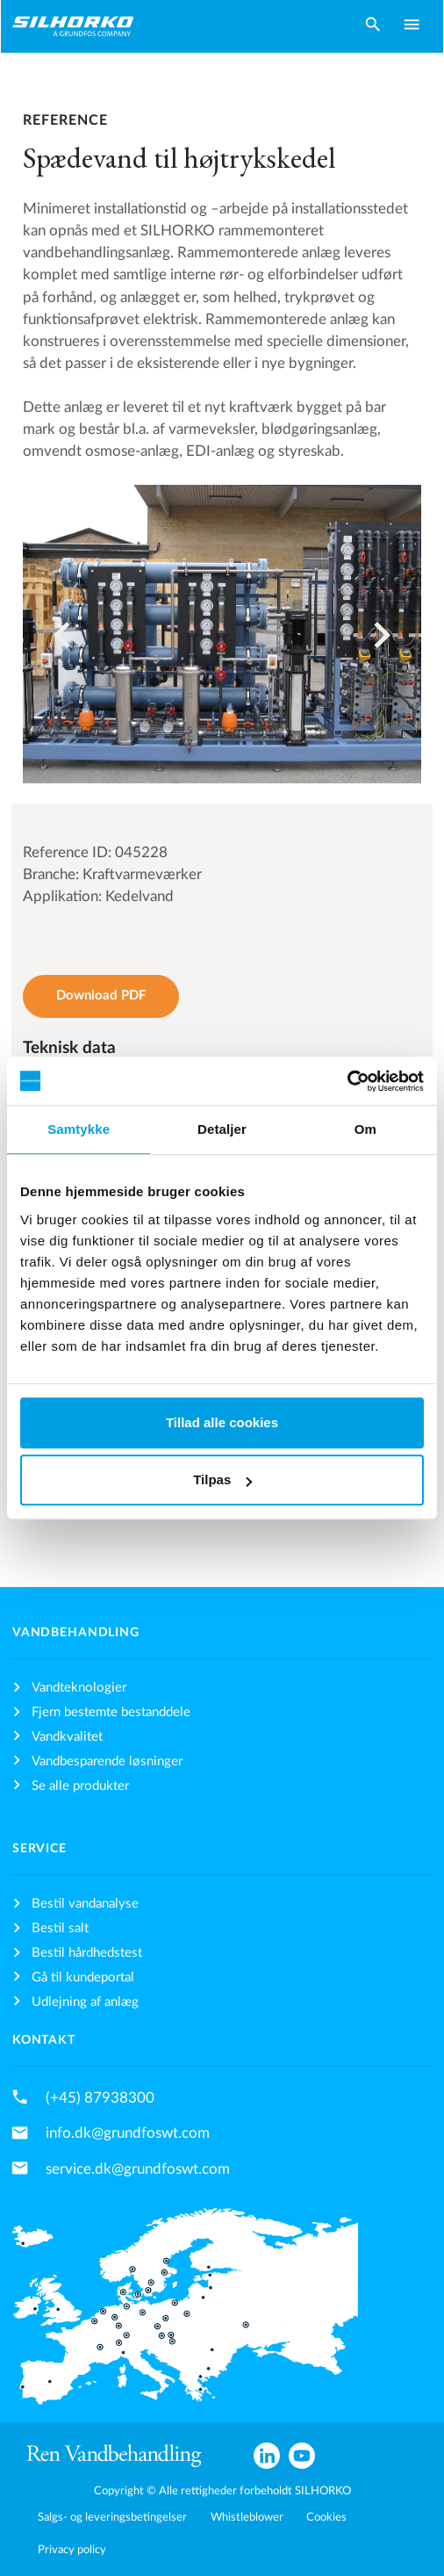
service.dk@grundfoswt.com (138, 2168)
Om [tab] (365, 1129)
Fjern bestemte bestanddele (111, 1712)
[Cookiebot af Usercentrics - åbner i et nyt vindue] (347, 1081)
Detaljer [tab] (222, 1129)
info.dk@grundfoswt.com (128, 2132)
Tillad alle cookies (222, 1422)
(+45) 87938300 (100, 2097)
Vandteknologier (79, 1687)
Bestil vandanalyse (85, 1903)
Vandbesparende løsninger (107, 1761)
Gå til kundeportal (83, 1977)
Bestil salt (60, 1928)
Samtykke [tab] (78, 1129)
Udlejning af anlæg (85, 2002)
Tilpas (222, 1479)
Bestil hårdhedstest (87, 1952)
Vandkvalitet (67, 1736)
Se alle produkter (80, 1786)
